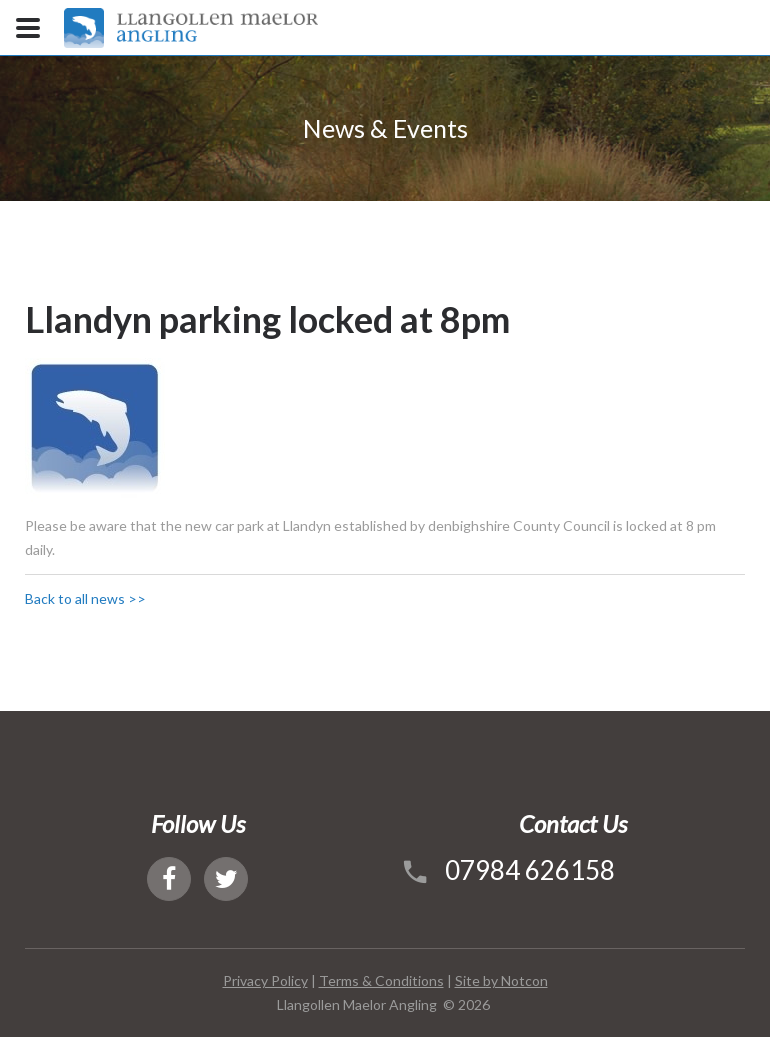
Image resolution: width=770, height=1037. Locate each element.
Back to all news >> (85, 598)
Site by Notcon (501, 980)
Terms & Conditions (381, 980)
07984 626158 (530, 870)
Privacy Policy (265, 980)
